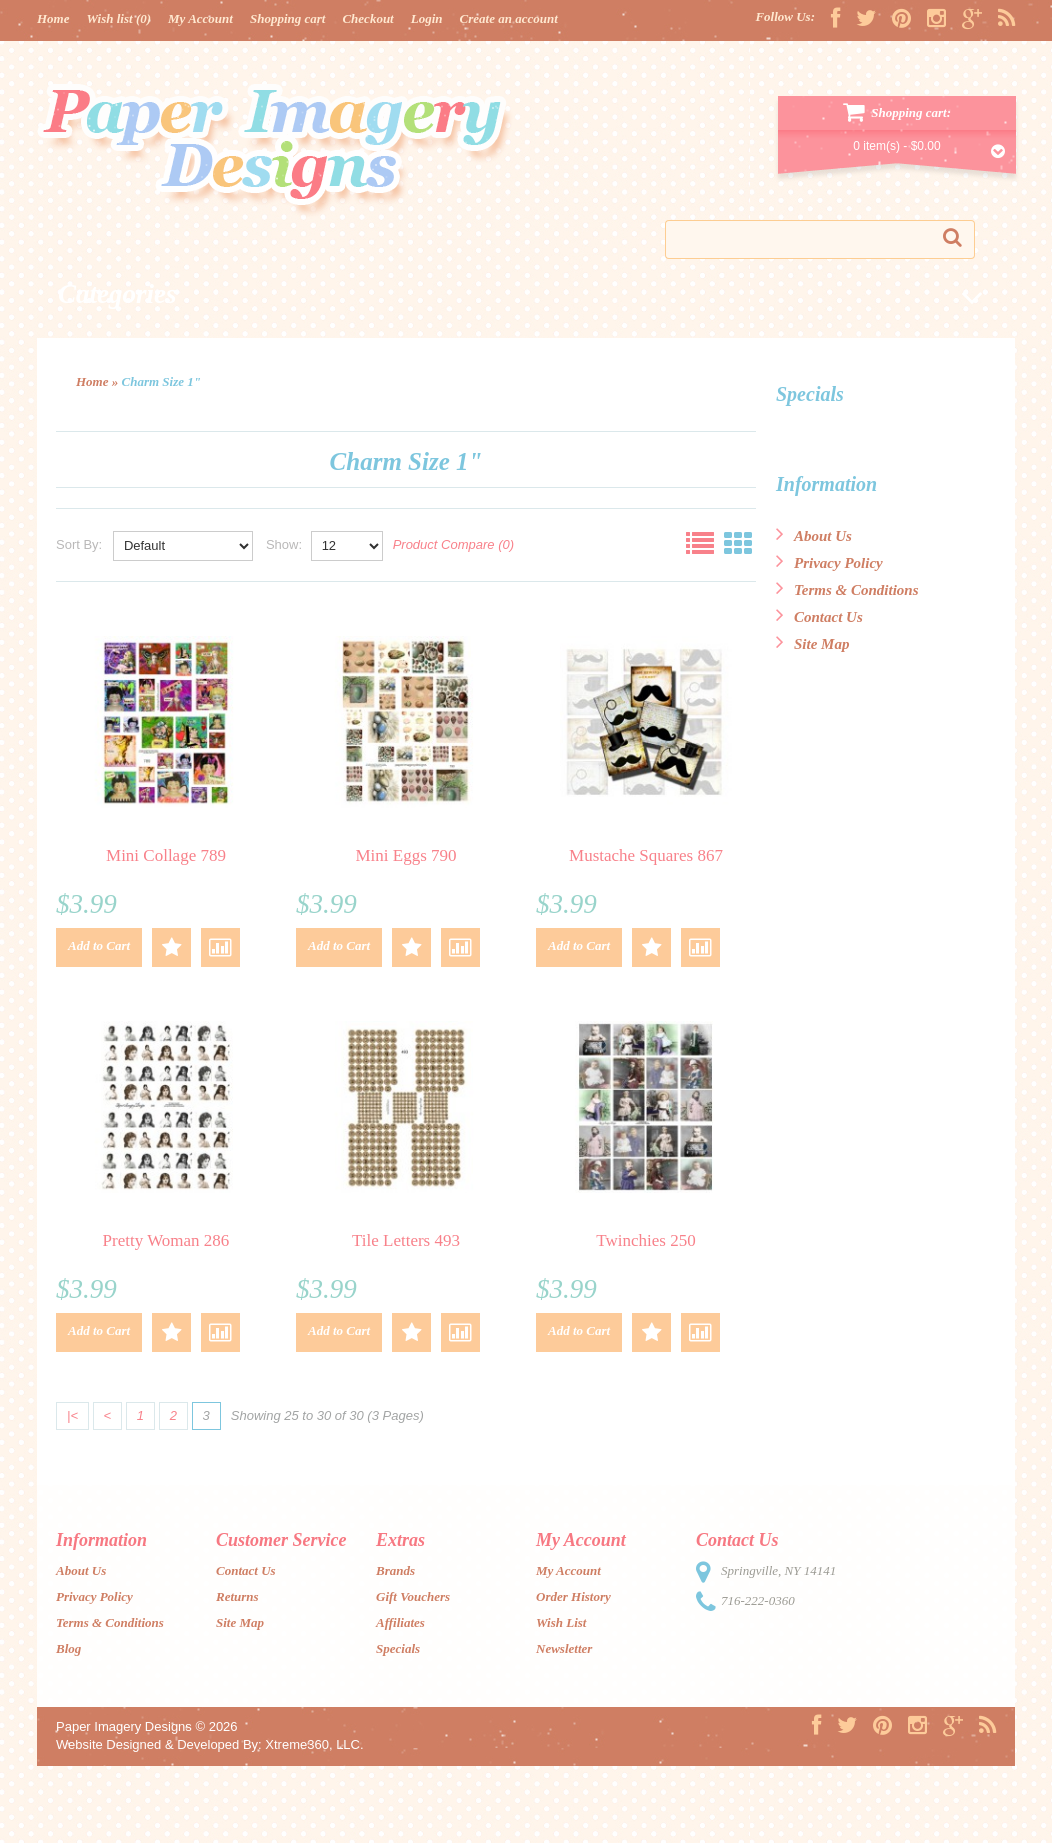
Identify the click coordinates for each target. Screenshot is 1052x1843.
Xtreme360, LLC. (314, 1744)
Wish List (561, 1622)
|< (72, 1415)
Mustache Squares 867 (646, 855)
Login (427, 18)
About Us (814, 536)
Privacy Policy (829, 563)
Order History (573, 1596)
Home (53, 18)
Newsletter (564, 1648)
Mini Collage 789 (166, 855)
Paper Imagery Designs (124, 1726)
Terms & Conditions (847, 590)
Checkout (367, 18)
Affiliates (400, 1622)
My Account (200, 18)
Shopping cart (288, 18)
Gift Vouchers (413, 1596)
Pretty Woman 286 (166, 1240)
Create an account (509, 18)
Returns (237, 1596)
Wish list (119, 18)
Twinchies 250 (645, 1240)
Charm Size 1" (161, 381)
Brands (395, 1570)
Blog (68, 1648)
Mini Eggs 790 (405, 855)
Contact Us (819, 617)
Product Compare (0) (453, 544)
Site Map (812, 644)
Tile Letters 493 (406, 1240)
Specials (398, 1648)
